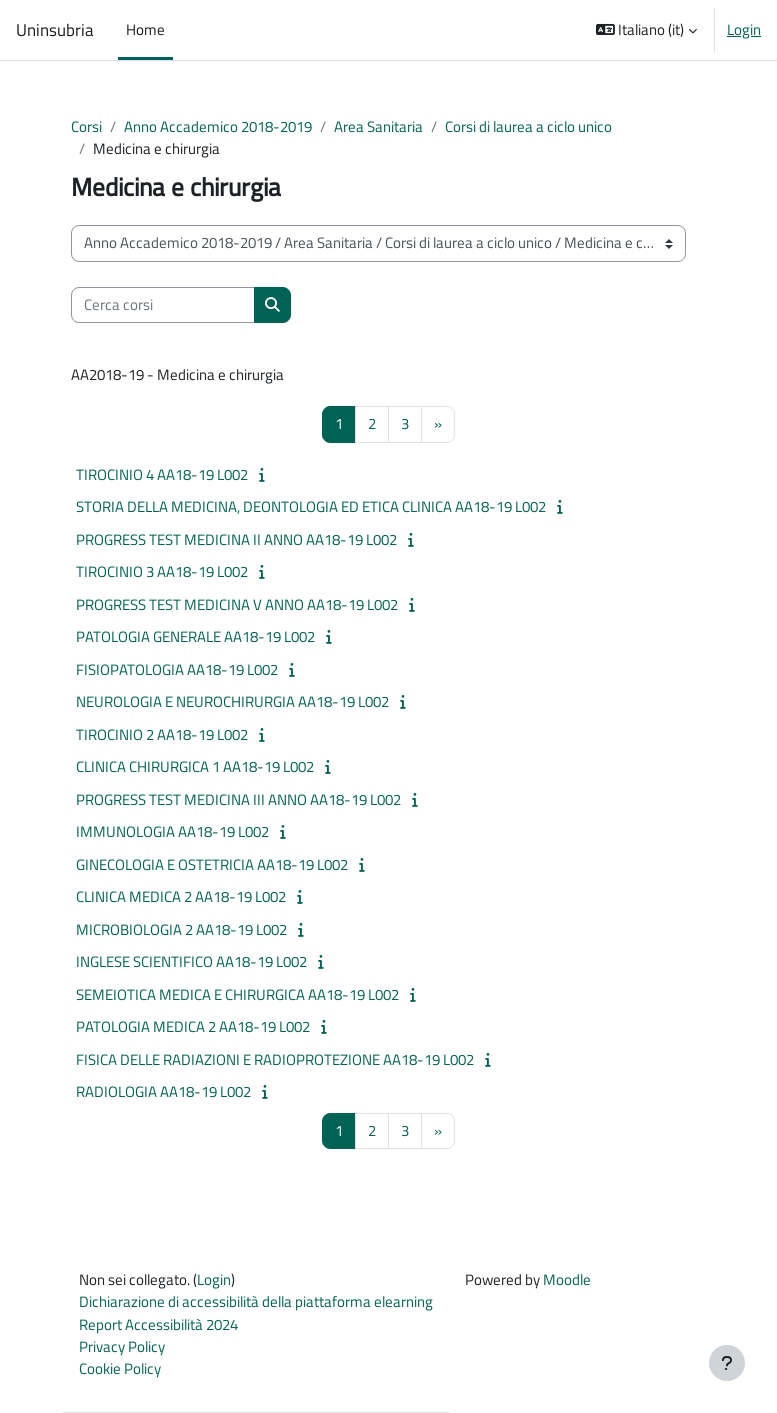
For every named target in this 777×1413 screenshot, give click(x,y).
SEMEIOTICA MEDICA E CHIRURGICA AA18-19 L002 (237, 994)
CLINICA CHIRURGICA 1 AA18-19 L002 (195, 766)
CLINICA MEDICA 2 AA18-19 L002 (181, 896)
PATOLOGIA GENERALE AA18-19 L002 (195, 636)
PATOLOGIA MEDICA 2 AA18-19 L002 (193, 1026)
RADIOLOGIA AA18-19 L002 (163, 1091)
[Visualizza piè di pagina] (727, 1363)
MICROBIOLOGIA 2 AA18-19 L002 (181, 929)
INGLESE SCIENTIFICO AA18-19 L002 (191, 961)
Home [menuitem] (145, 29)
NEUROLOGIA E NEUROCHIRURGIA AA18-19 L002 (232, 701)
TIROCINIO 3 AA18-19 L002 (162, 571)
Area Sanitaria (378, 126)
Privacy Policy (122, 1346)
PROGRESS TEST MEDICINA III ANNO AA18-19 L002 (238, 799)
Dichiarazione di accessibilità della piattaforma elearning (256, 1301)
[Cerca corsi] (163, 305)
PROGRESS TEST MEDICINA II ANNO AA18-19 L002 (236, 539)
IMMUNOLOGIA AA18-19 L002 (172, 831)
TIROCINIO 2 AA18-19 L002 (162, 734)
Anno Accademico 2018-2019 (218, 126)
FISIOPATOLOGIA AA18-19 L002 (177, 669)
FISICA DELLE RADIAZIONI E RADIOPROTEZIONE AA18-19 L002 (275, 1059)
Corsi (86, 126)
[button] (647, 30)
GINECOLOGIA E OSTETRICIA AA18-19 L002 (212, 864)
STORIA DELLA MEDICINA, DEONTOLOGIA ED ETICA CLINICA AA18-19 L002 (311, 506)
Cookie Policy (120, 1368)
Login (744, 30)
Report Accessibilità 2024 (158, 1324)
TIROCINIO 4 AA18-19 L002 (162, 474)
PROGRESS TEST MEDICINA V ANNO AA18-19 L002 (237, 604)
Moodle (567, 1279)
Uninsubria (55, 30)
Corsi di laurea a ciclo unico (528, 126)
